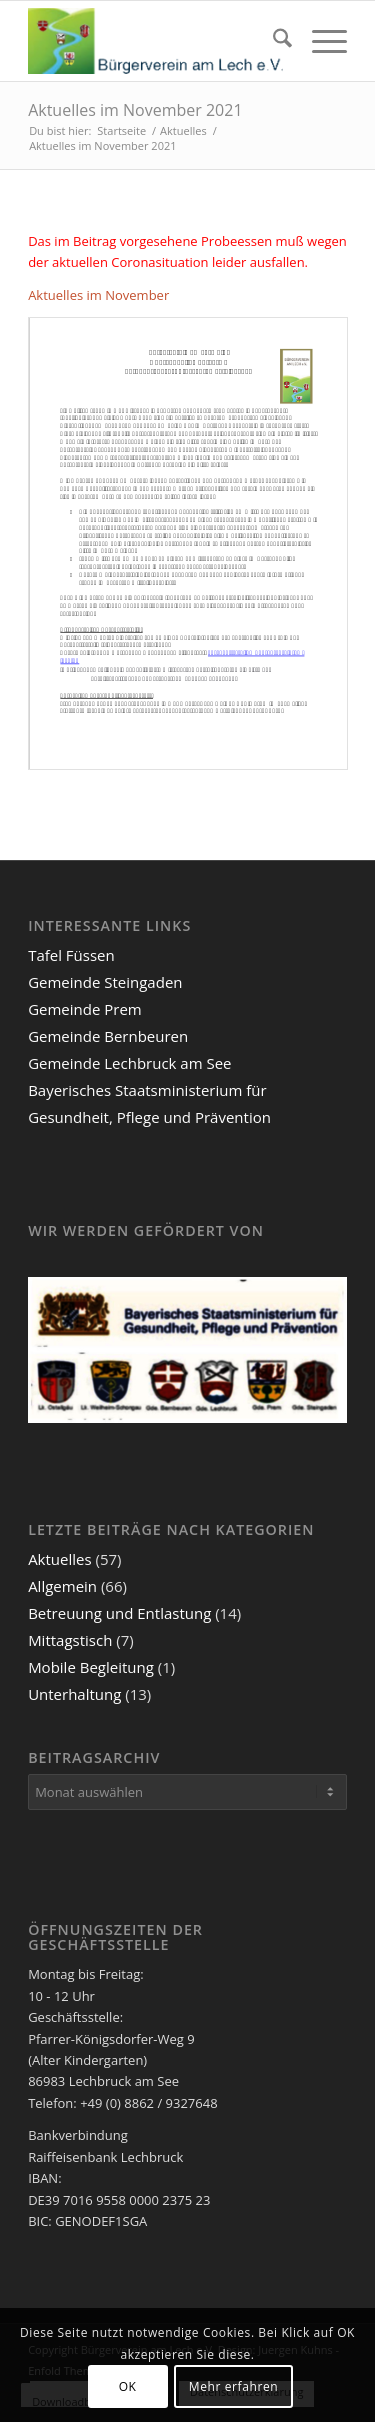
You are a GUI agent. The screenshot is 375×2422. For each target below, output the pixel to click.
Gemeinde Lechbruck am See (129, 1063)
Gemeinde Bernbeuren (108, 1036)
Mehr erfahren (233, 2386)
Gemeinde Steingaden (105, 982)
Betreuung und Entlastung (119, 1613)
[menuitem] (272, 41)
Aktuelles (59, 1559)
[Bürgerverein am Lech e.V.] (155, 41)
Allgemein (62, 1586)
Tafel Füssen (71, 955)
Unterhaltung (74, 1694)
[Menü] (319, 41)
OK (128, 2386)
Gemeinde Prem (85, 1009)
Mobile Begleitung (91, 1667)
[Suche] (272, 41)
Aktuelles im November (98, 295)
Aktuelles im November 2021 (135, 110)
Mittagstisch (70, 1640)
